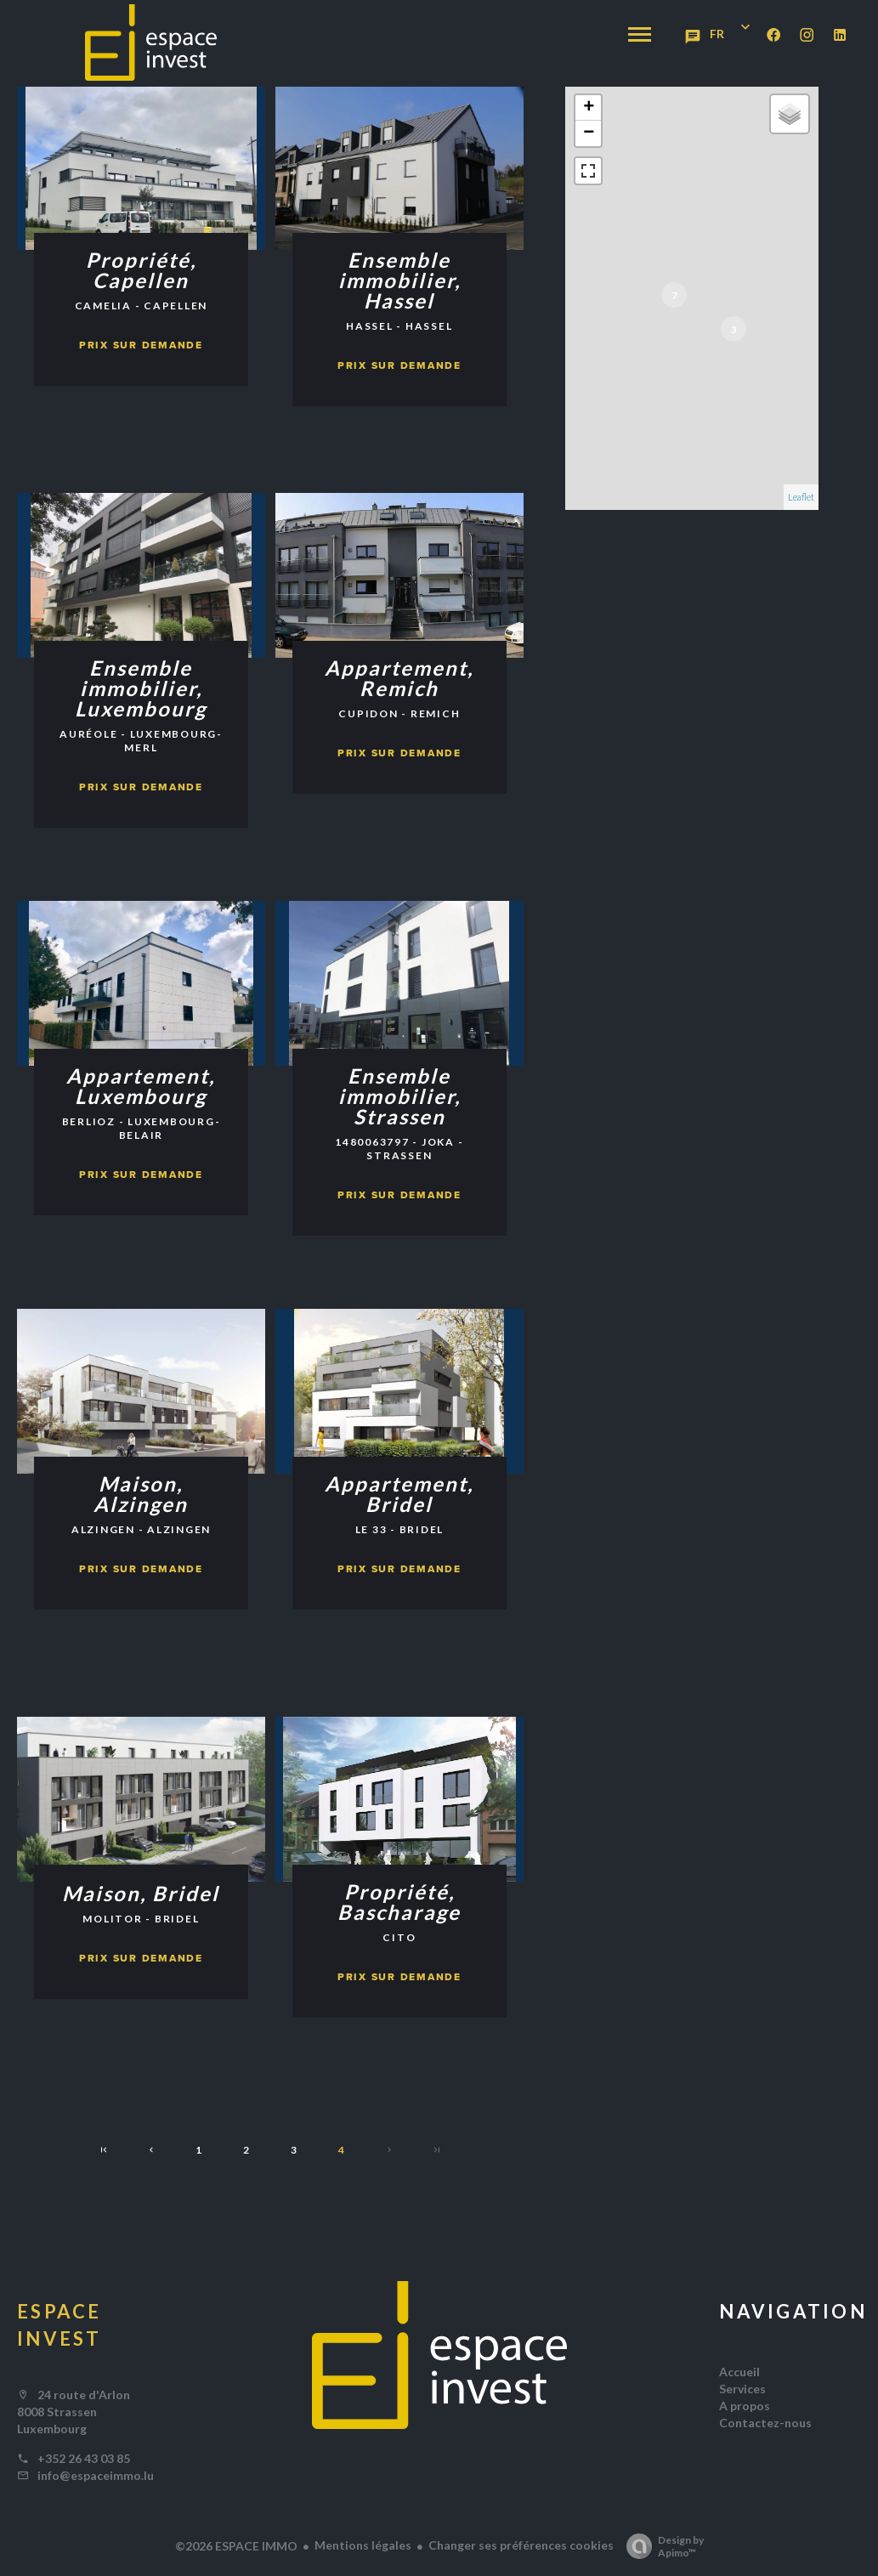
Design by (661, 2546)
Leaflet (801, 496)
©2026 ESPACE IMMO (236, 2546)
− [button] (588, 133)
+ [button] (588, 108)
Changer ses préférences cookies (521, 2545)
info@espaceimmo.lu (95, 2475)
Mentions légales (362, 2545)
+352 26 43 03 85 (83, 2458)
